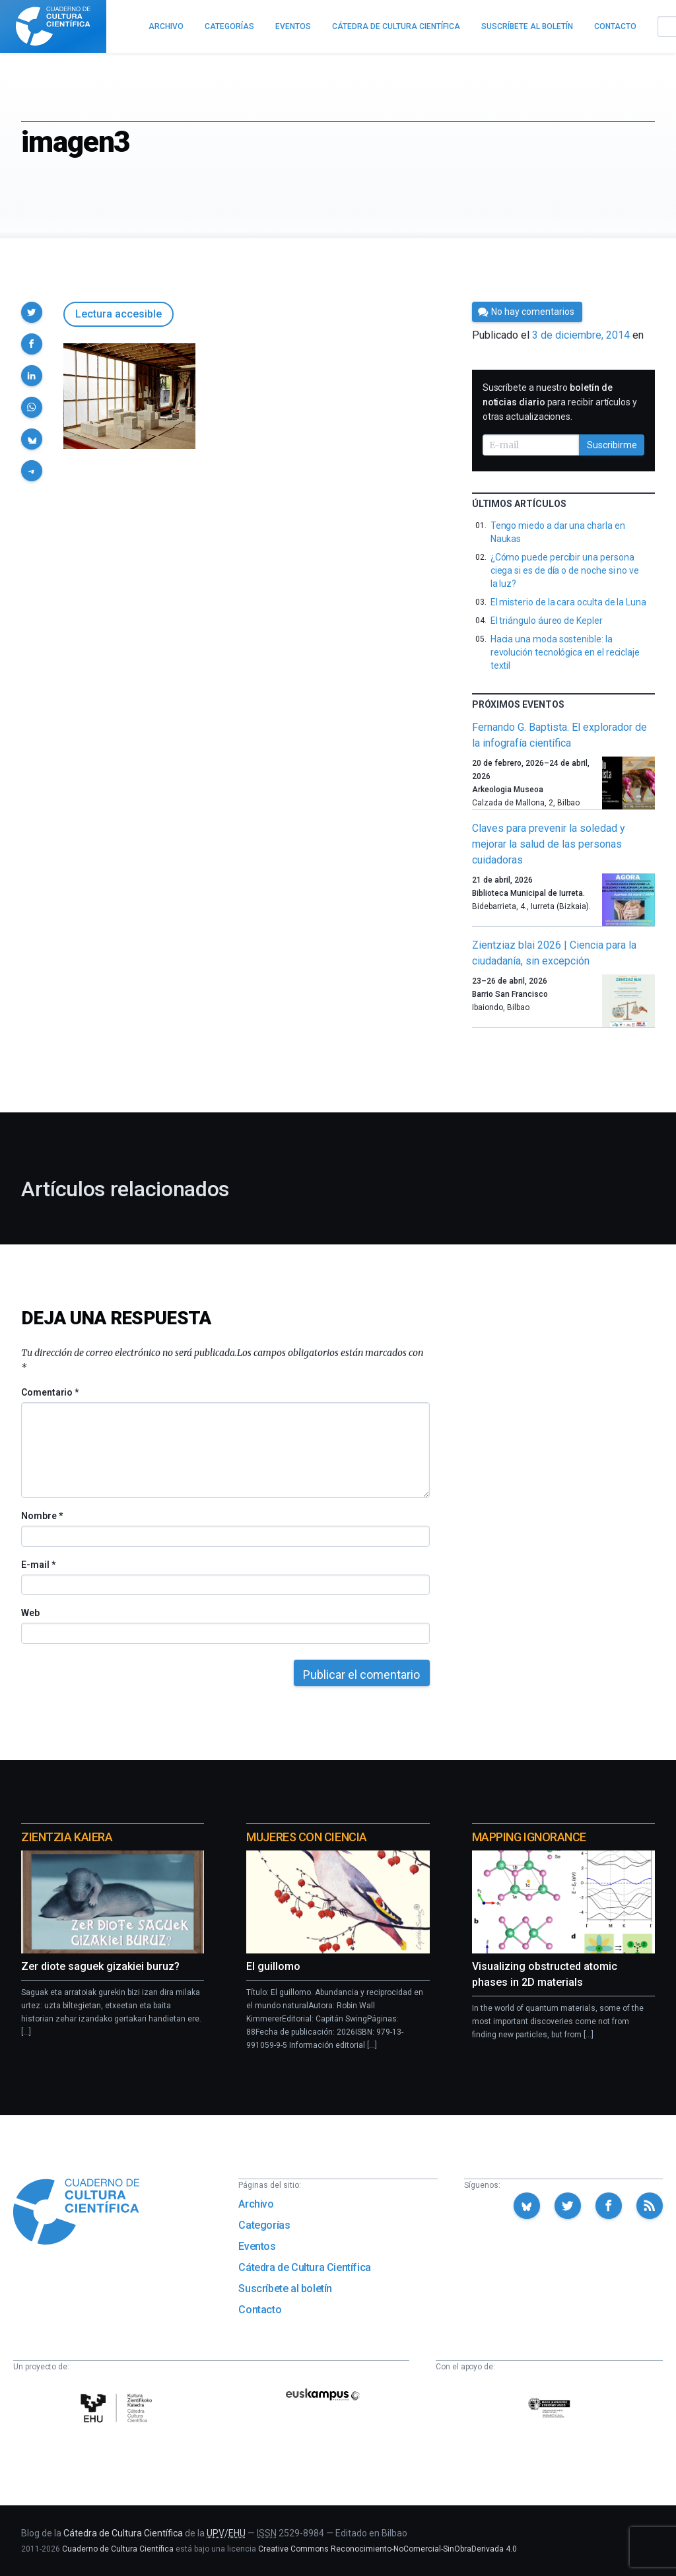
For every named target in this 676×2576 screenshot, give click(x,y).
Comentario (50, 1392)
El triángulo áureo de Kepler (546, 620)
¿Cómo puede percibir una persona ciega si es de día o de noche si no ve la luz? (564, 570)
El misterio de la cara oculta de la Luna (568, 602)
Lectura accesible (118, 314)
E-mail (38, 1564)
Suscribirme (612, 445)
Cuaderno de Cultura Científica (118, 2549)
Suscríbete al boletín (285, 2288)
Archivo (255, 2204)
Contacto (259, 2309)
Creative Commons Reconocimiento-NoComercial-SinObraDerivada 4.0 (387, 2549)
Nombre (41, 1515)
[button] (31, 312)
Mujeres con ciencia (306, 1837)
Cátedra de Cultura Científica (304, 2267)
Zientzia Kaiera (66, 1837)
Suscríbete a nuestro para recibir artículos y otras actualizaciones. (560, 402)
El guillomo (273, 1966)
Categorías (264, 2225)
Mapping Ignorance (529, 1837)
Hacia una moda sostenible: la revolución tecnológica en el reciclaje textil (565, 652)
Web (30, 1613)
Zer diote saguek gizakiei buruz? (100, 1966)
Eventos (256, 2246)
